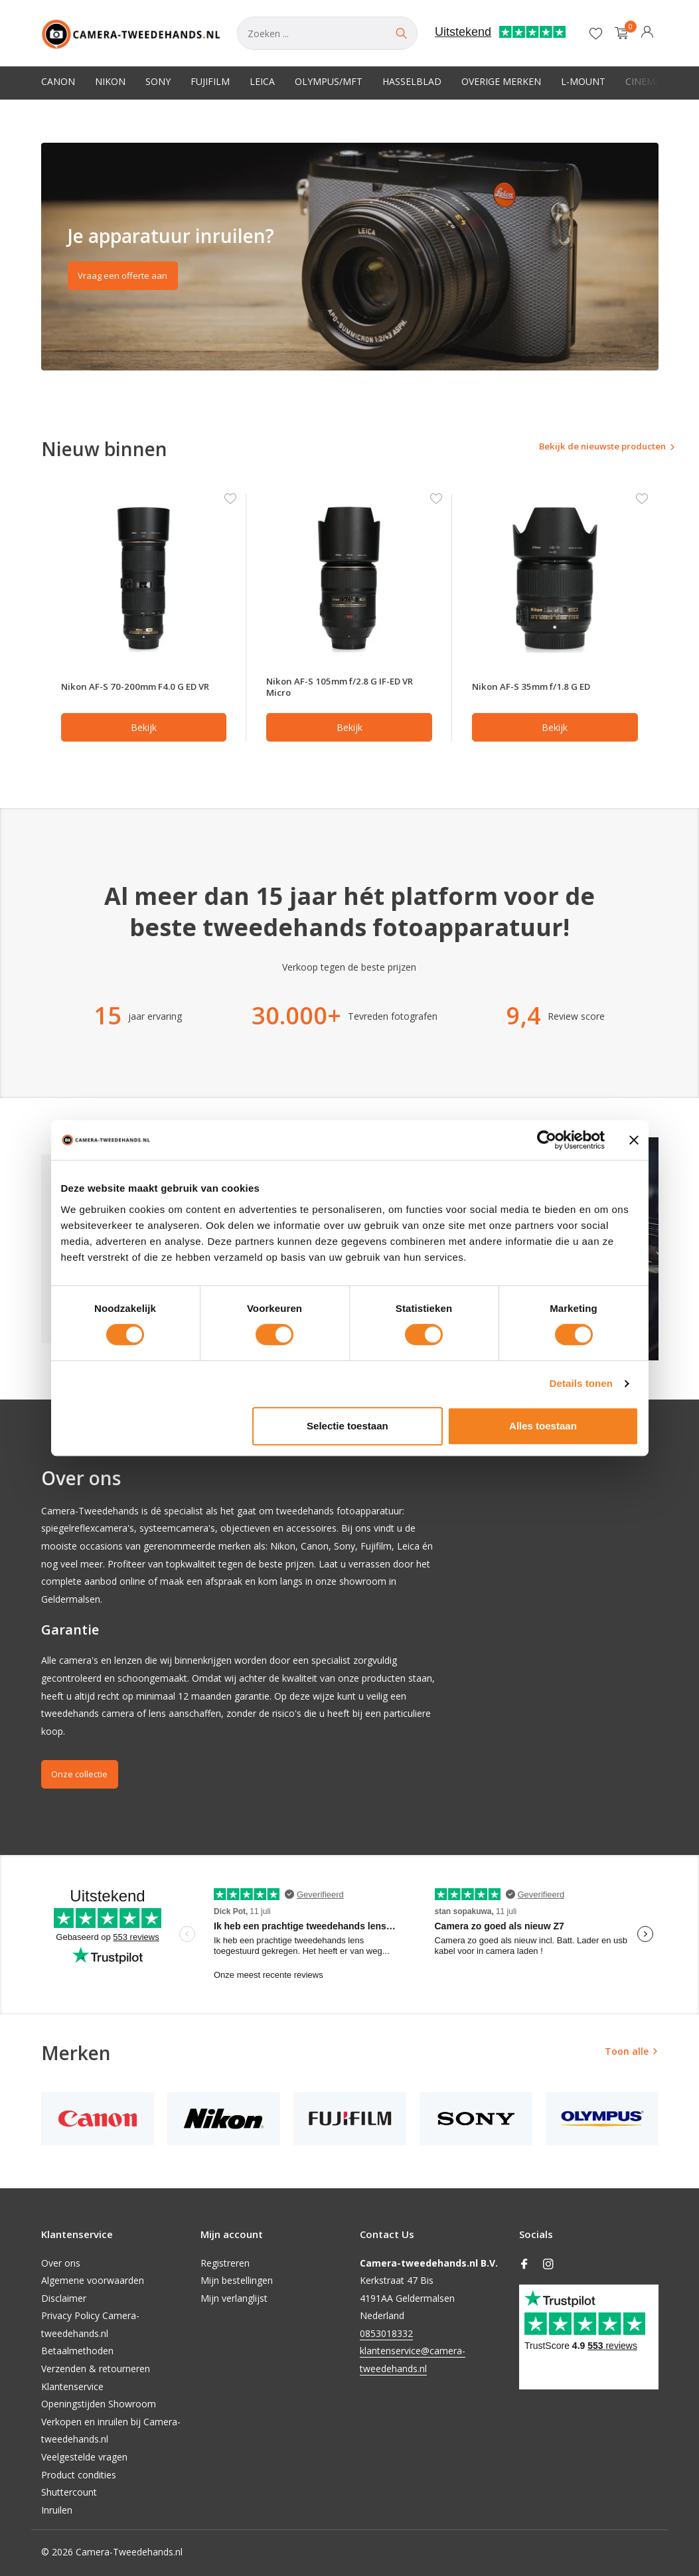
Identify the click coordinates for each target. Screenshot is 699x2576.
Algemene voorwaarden (92, 2280)
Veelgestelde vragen (84, 2457)
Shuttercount (69, 2492)
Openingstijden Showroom (98, 2404)
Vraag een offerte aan (128, 278)
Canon (58, 81)
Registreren (225, 2263)
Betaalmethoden (77, 2351)
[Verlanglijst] (596, 33)
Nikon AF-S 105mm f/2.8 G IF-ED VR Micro (343, 688)
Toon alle (627, 2054)
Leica (262, 81)
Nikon (110, 81)
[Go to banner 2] (350, 256)
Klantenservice (72, 2386)
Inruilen (56, 2510)
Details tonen (581, 1383)
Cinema (643, 81)
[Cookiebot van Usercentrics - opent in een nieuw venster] (547, 1140)
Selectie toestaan (347, 1425)
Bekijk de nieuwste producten (580, 448)
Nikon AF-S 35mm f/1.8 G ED (540, 688)
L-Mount (583, 81)
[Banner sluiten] (634, 1140)
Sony (158, 81)
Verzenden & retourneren (95, 2368)
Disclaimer (63, 2298)
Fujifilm (210, 81)
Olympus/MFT (328, 81)
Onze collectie (84, 1777)
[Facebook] (524, 2265)
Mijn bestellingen (236, 2280)
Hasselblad (411, 81)
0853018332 (386, 2333)
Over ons (60, 2263)
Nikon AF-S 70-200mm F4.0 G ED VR (138, 688)
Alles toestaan (543, 1425)
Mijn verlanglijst (234, 2298)
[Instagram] (548, 2265)
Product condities (78, 2474)
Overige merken (501, 81)
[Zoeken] (327, 33)
